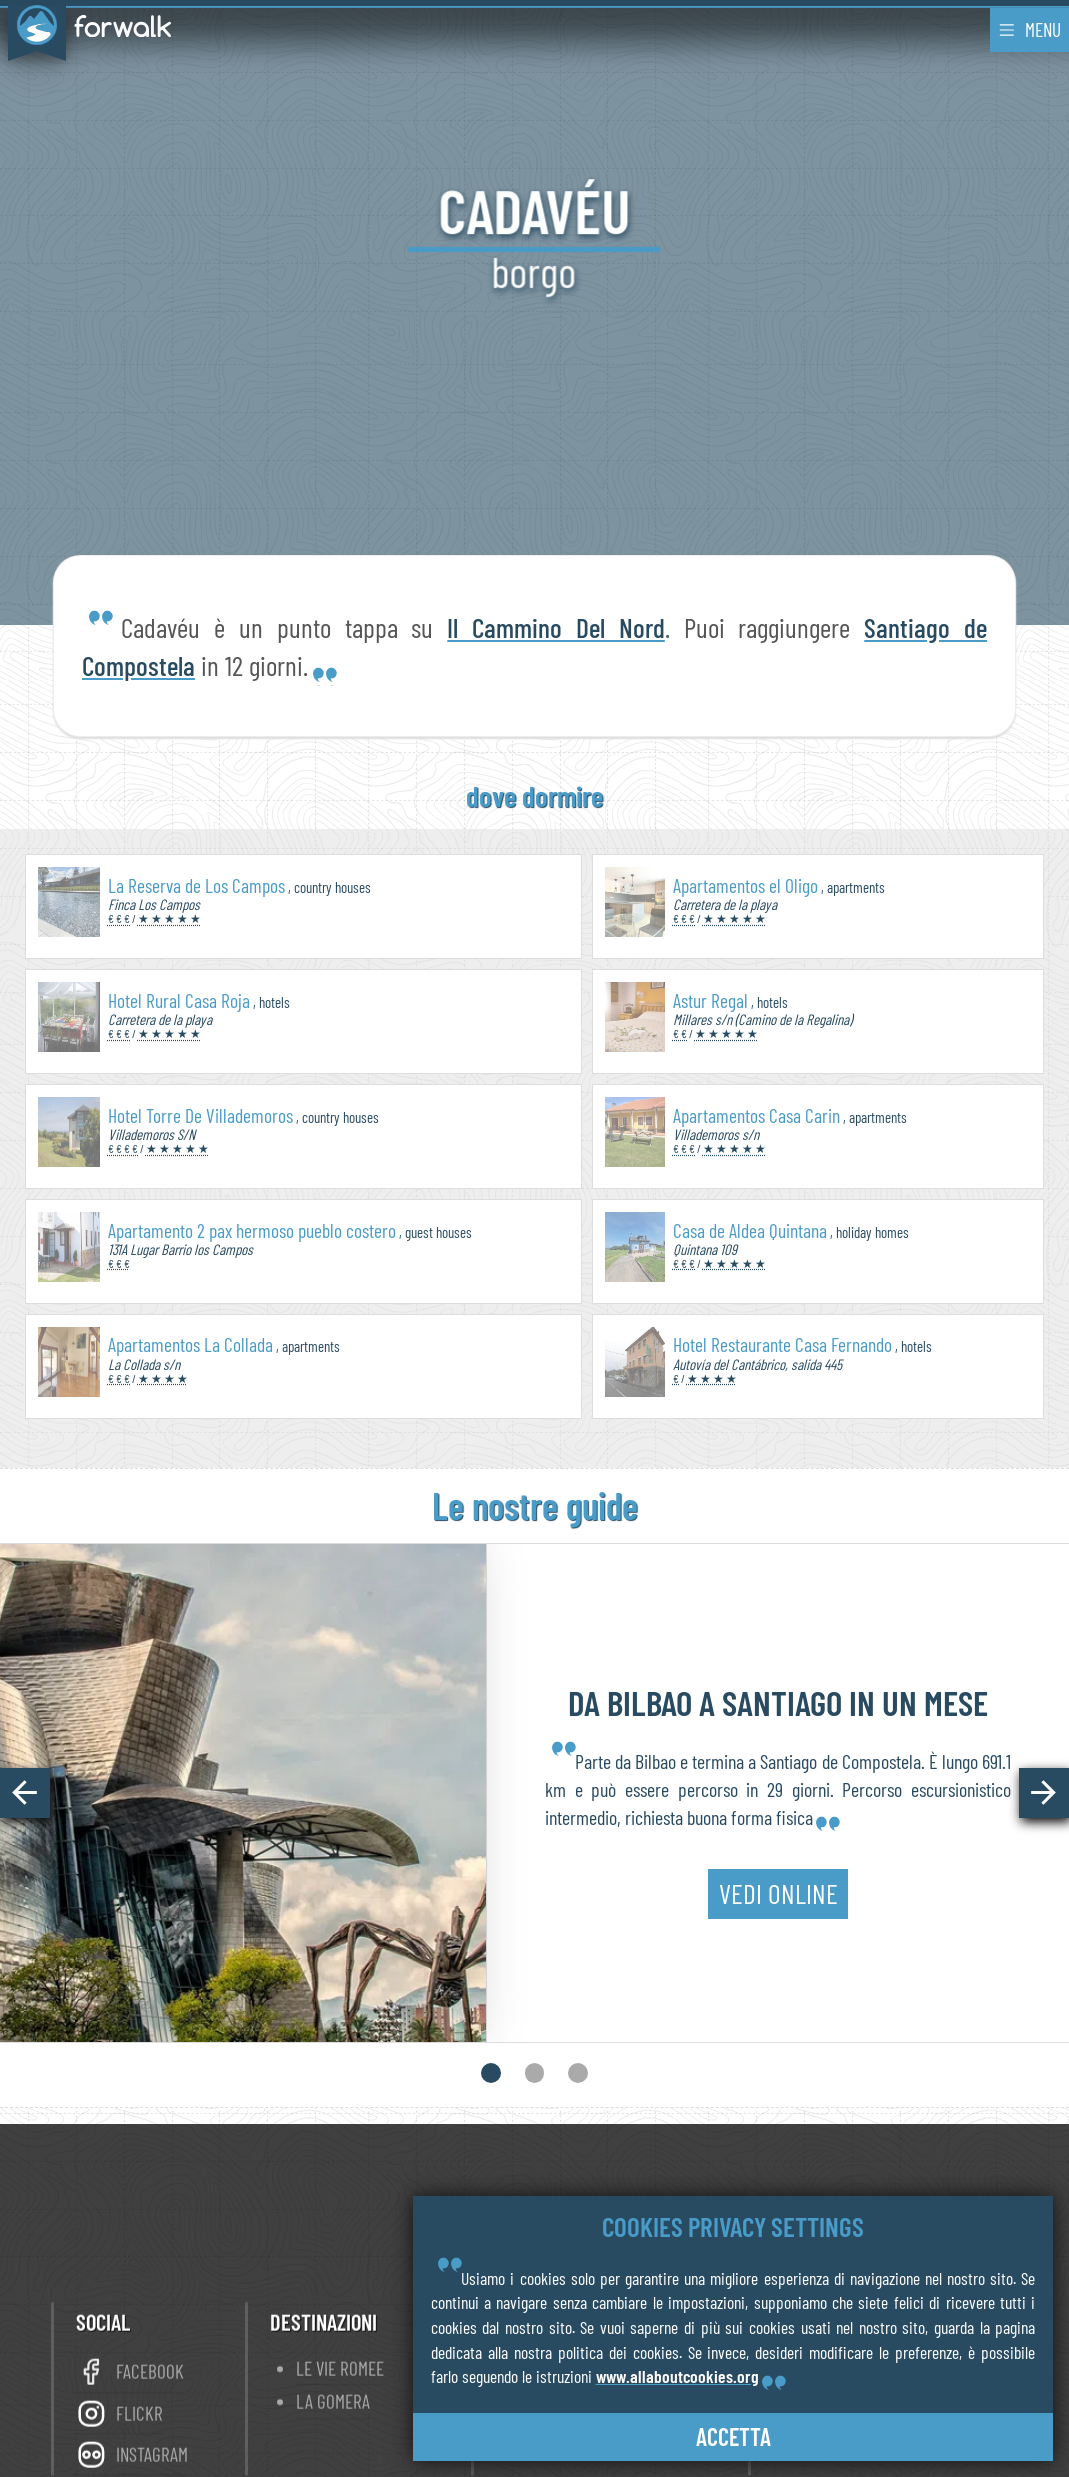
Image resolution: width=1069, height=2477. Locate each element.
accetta (733, 2436)
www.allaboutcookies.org (677, 2376)
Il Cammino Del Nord (555, 627)
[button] (25, 1793)
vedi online (778, 1912)
